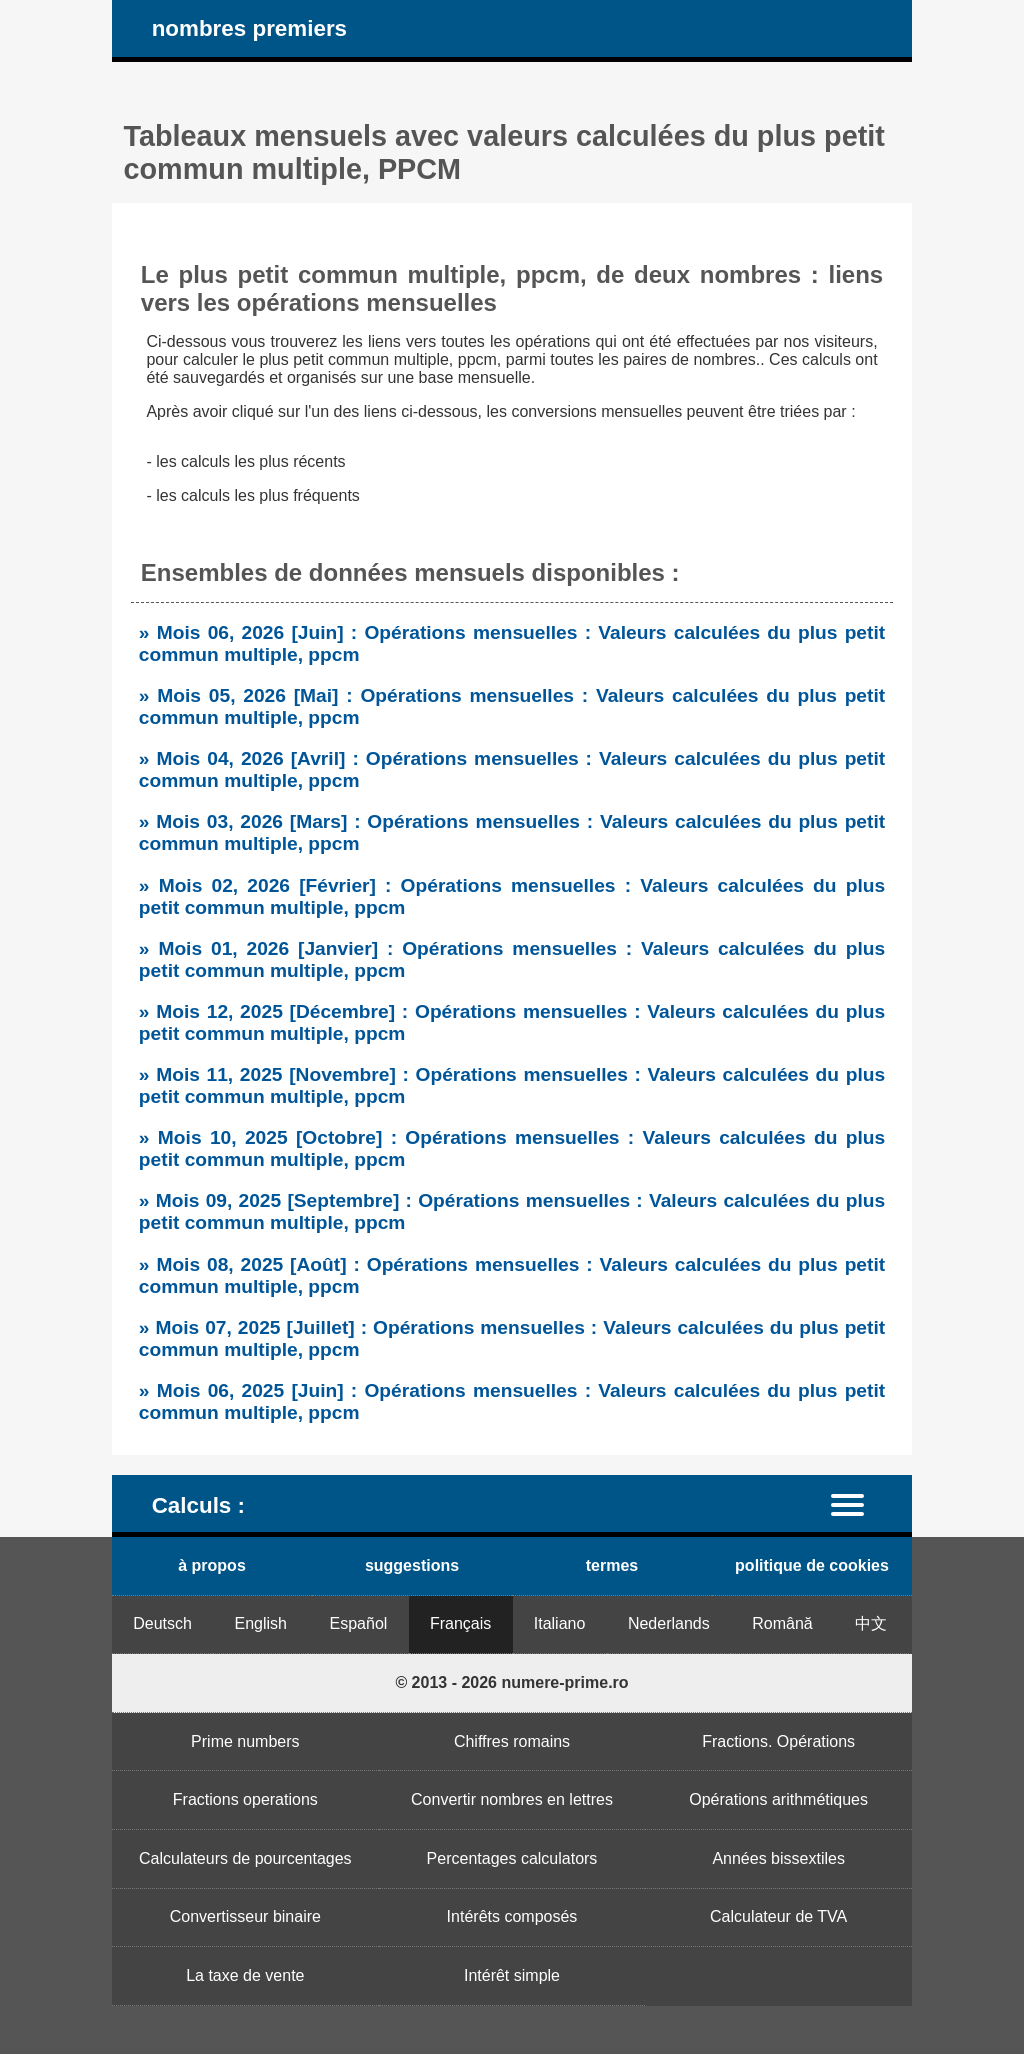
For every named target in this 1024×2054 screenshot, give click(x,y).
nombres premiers (249, 28)
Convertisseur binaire (245, 1916)
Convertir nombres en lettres (512, 1799)
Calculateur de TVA (778, 1916)
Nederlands (669, 1623)
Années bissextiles (778, 1858)
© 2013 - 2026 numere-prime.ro (511, 1682)
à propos (212, 1565)
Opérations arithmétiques (778, 1799)
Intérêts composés (512, 1916)
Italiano (560, 1623)
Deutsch (162, 1623)
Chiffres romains (512, 1741)
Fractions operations (245, 1799)
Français (460, 1623)
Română (782, 1623)
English (261, 1623)
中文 (871, 1623)
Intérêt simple (512, 1975)
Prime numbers (245, 1741)
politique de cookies (812, 1565)
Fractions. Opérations (778, 1741)
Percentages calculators (512, 1858)
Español (359, 1623)
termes (612, 1565)
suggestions (412, 1565)
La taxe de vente (245, 1975)
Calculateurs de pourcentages (245, 1858)
